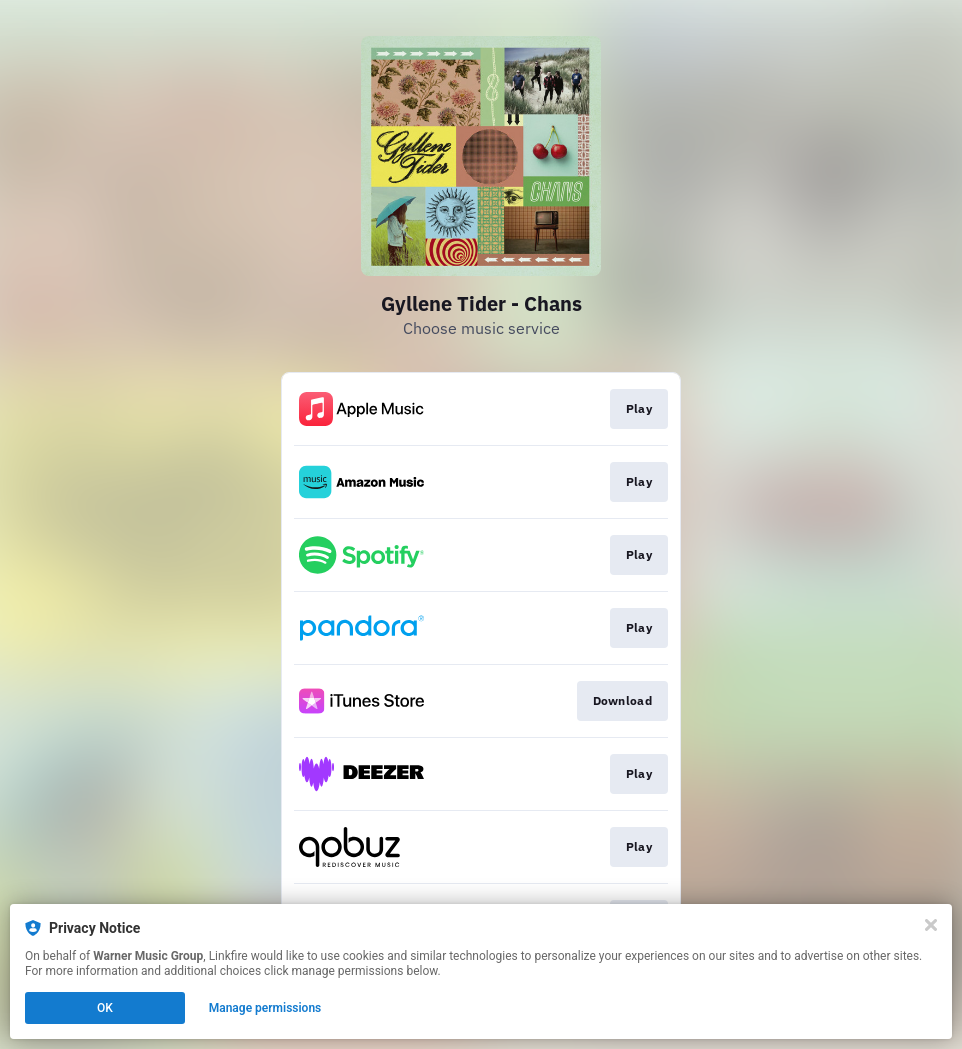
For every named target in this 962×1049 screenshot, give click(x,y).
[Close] (931, 925)
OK (105, 1008)
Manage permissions (265, 1008)
